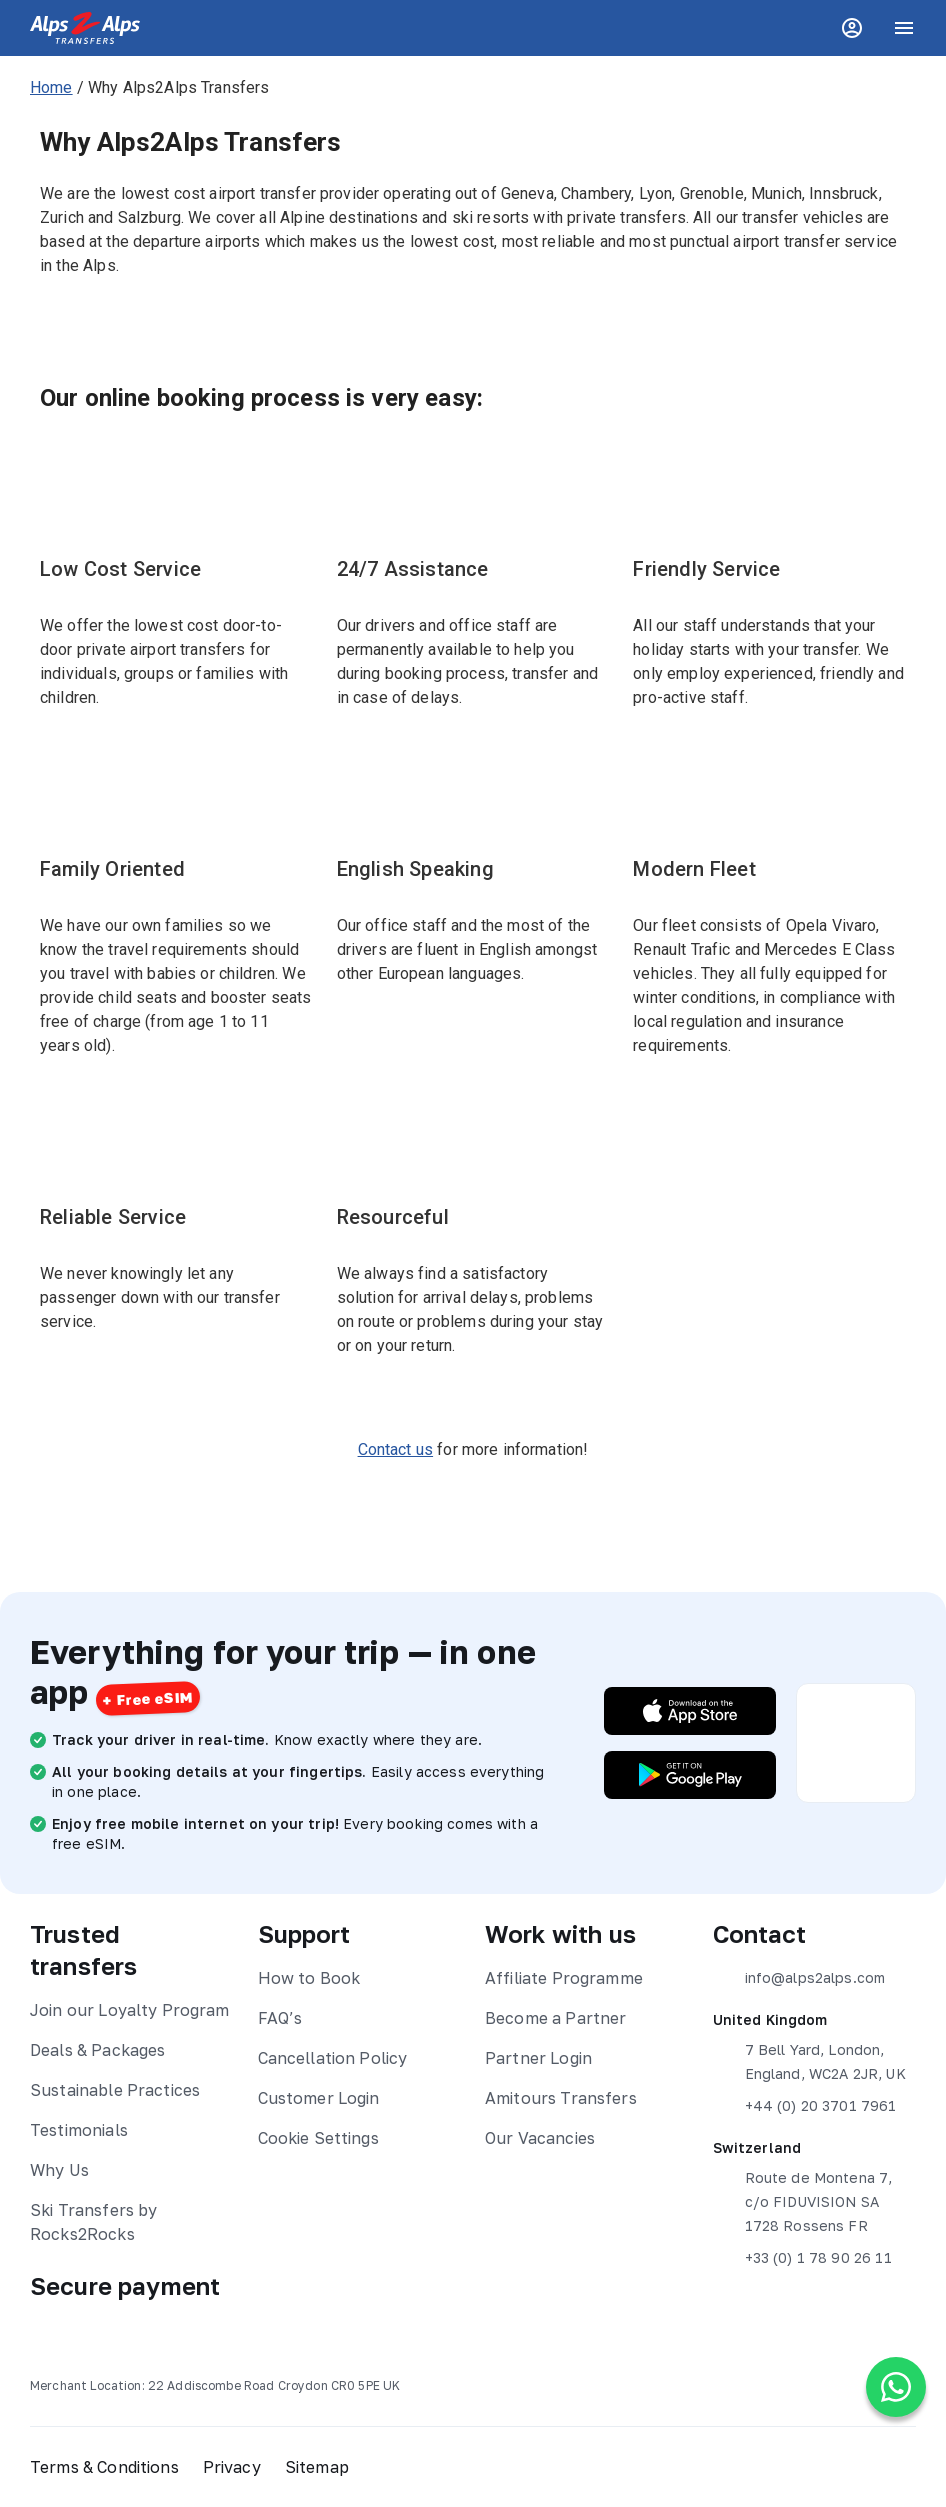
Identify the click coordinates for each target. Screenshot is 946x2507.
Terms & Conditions (104, 2467)
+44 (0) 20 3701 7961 (805, 2106)
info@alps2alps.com (799, 1978)
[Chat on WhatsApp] (896, 2387)
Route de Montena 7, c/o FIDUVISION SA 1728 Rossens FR (803, 2200)
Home (51, 87)
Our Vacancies (540, 2138)
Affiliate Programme (564, 1978)
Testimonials (79, 2130)
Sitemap (317, 2467)
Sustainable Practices (115, 2090)
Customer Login (319, 2098)
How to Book (309, 1978)
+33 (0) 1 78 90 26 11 (802, 2258)
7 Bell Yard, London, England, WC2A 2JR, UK (809, 2060)
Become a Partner (555, 2018)
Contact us (396, 1449)
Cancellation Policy (333, 2058)
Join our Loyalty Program (130, 2010)
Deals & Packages (97, 2050)
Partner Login (538, 2058)
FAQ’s (280, 2018)
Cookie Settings (318, 2138)
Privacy (232, 2467)
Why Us (59, 2170)
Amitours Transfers (561, 2098)
